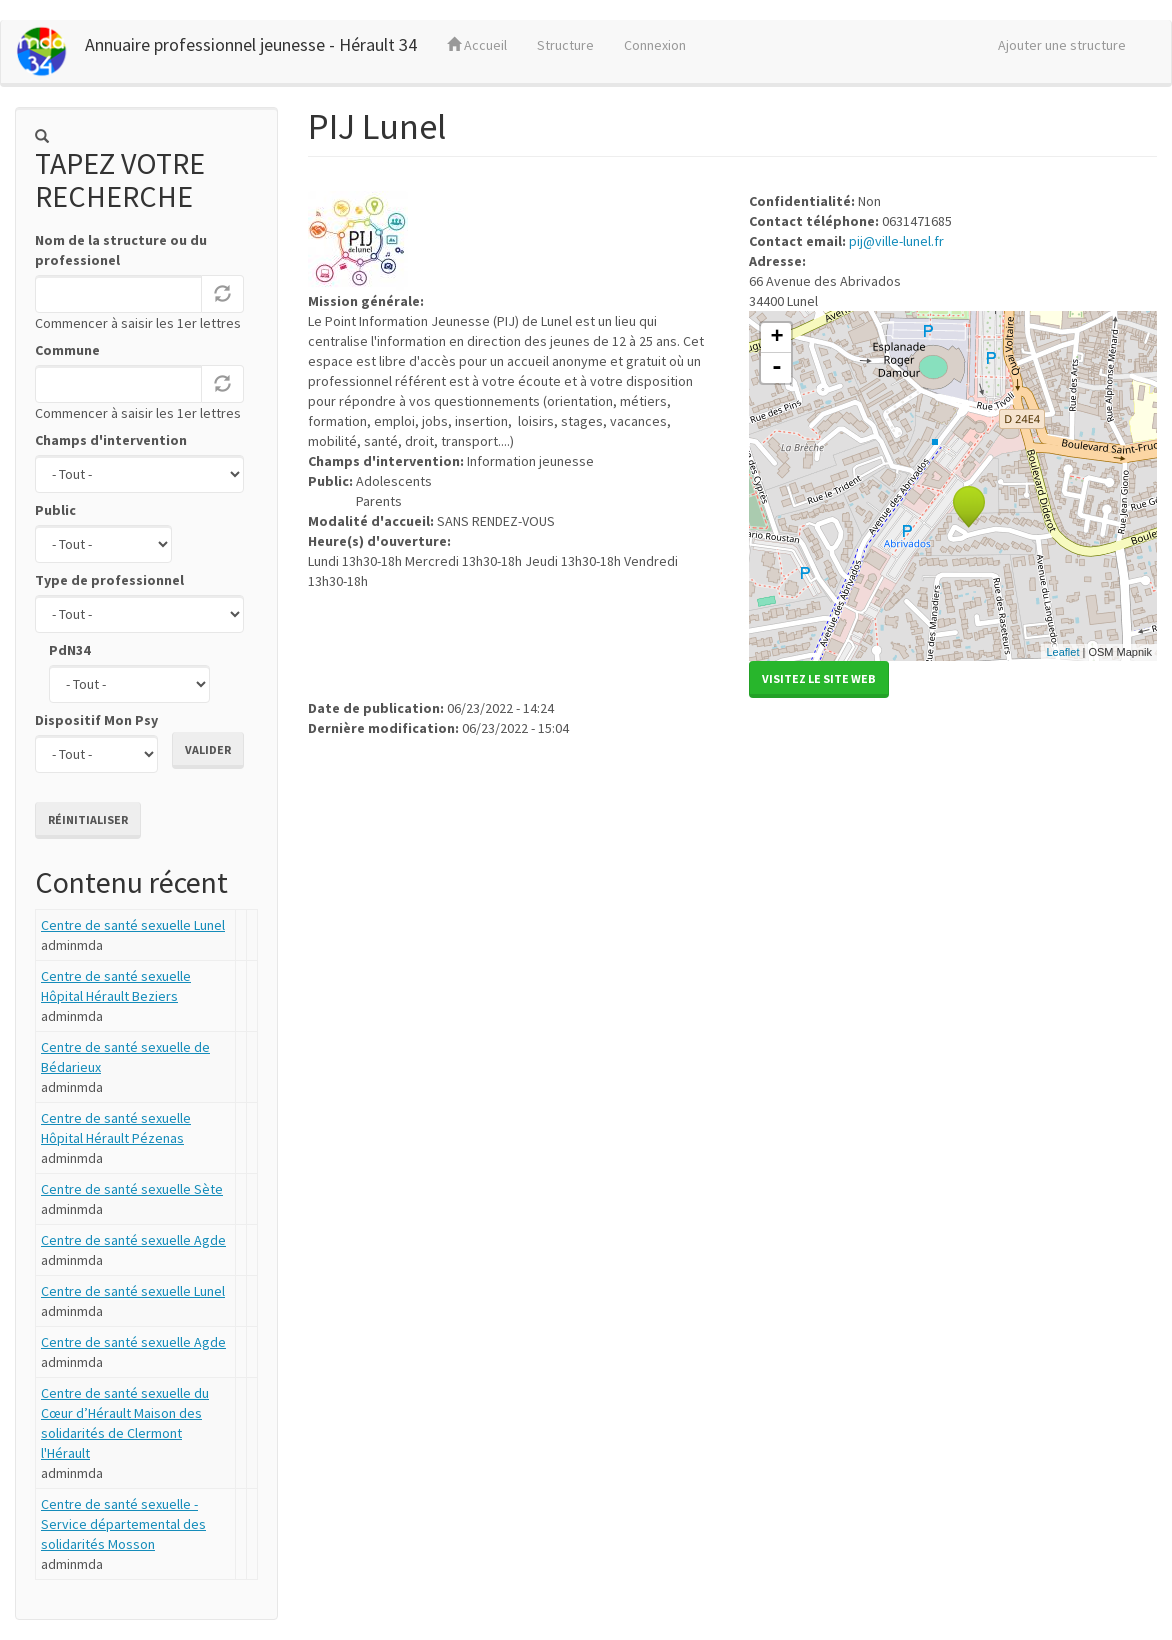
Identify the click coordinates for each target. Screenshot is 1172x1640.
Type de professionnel (109, 580)
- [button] (777, 368)
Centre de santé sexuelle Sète (132, 1189)
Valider (208, 749)
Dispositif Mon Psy (96, 720)
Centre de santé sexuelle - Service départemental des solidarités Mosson (123, 1524)
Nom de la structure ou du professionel (121, 250)
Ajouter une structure (1062, 45)
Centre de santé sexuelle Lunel (133, 925)
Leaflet (1062, 652)
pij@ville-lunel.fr (896, 241)
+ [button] (776, 338)
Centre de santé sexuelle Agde (133, 1240)
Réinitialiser (88, 819)
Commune (67, 350)
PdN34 (69, 650)
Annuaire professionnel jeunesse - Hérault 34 (251, 44)
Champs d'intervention (111, 440)
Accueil (477, 45)
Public (55, 510)
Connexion (655, 45)
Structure (565, 45)
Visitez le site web (819, 678)
